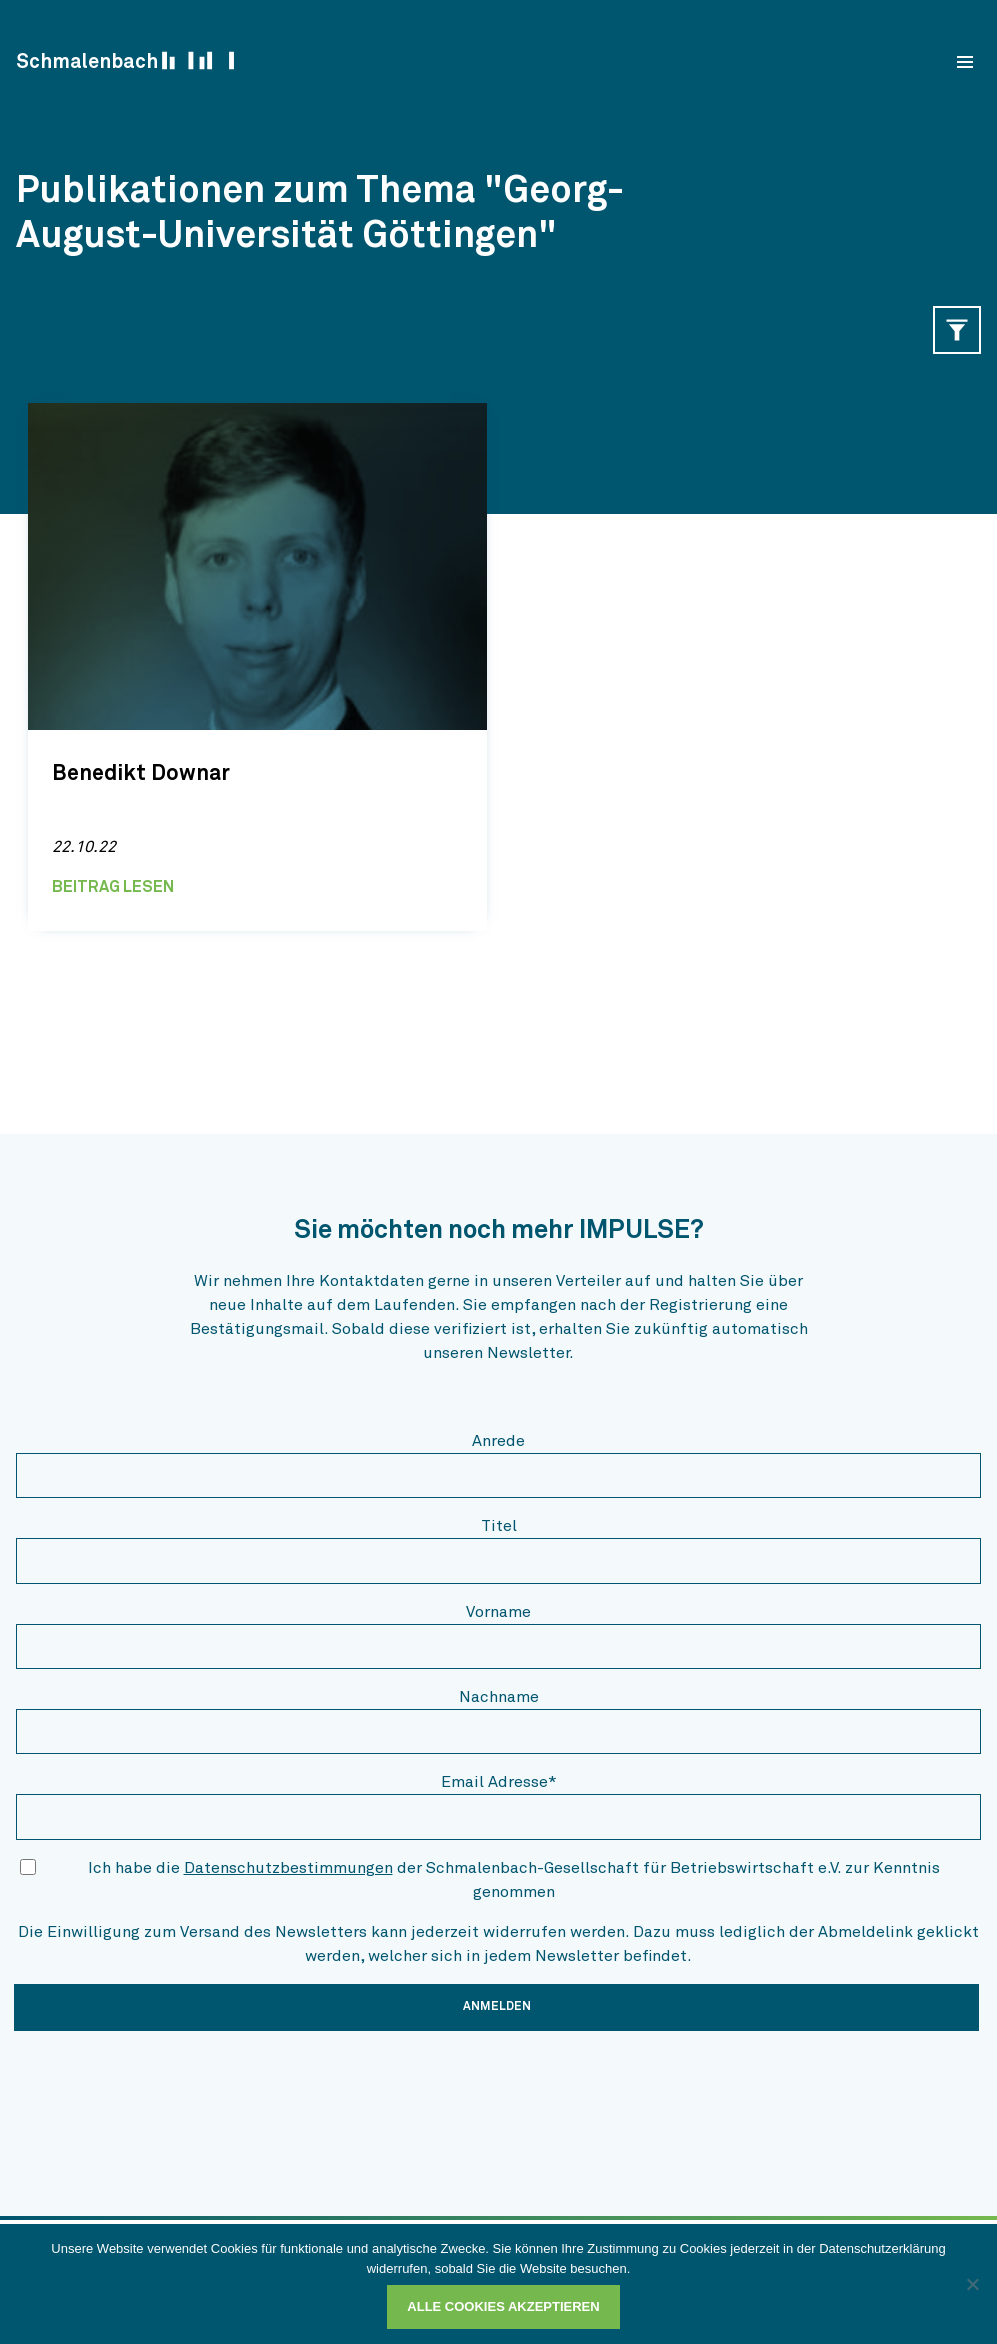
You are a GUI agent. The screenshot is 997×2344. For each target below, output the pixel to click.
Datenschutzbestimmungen (288, 1868)
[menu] (965, 62)
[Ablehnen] (972, 2284)
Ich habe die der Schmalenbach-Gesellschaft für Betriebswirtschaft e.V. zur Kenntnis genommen (514, 1880)
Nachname (499, 1697)
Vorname (498, 1612)
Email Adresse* (499, 1782)
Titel (499, 1526)
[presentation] (168, 2086)
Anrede (498, 1441)
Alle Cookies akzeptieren (503, 2306)
